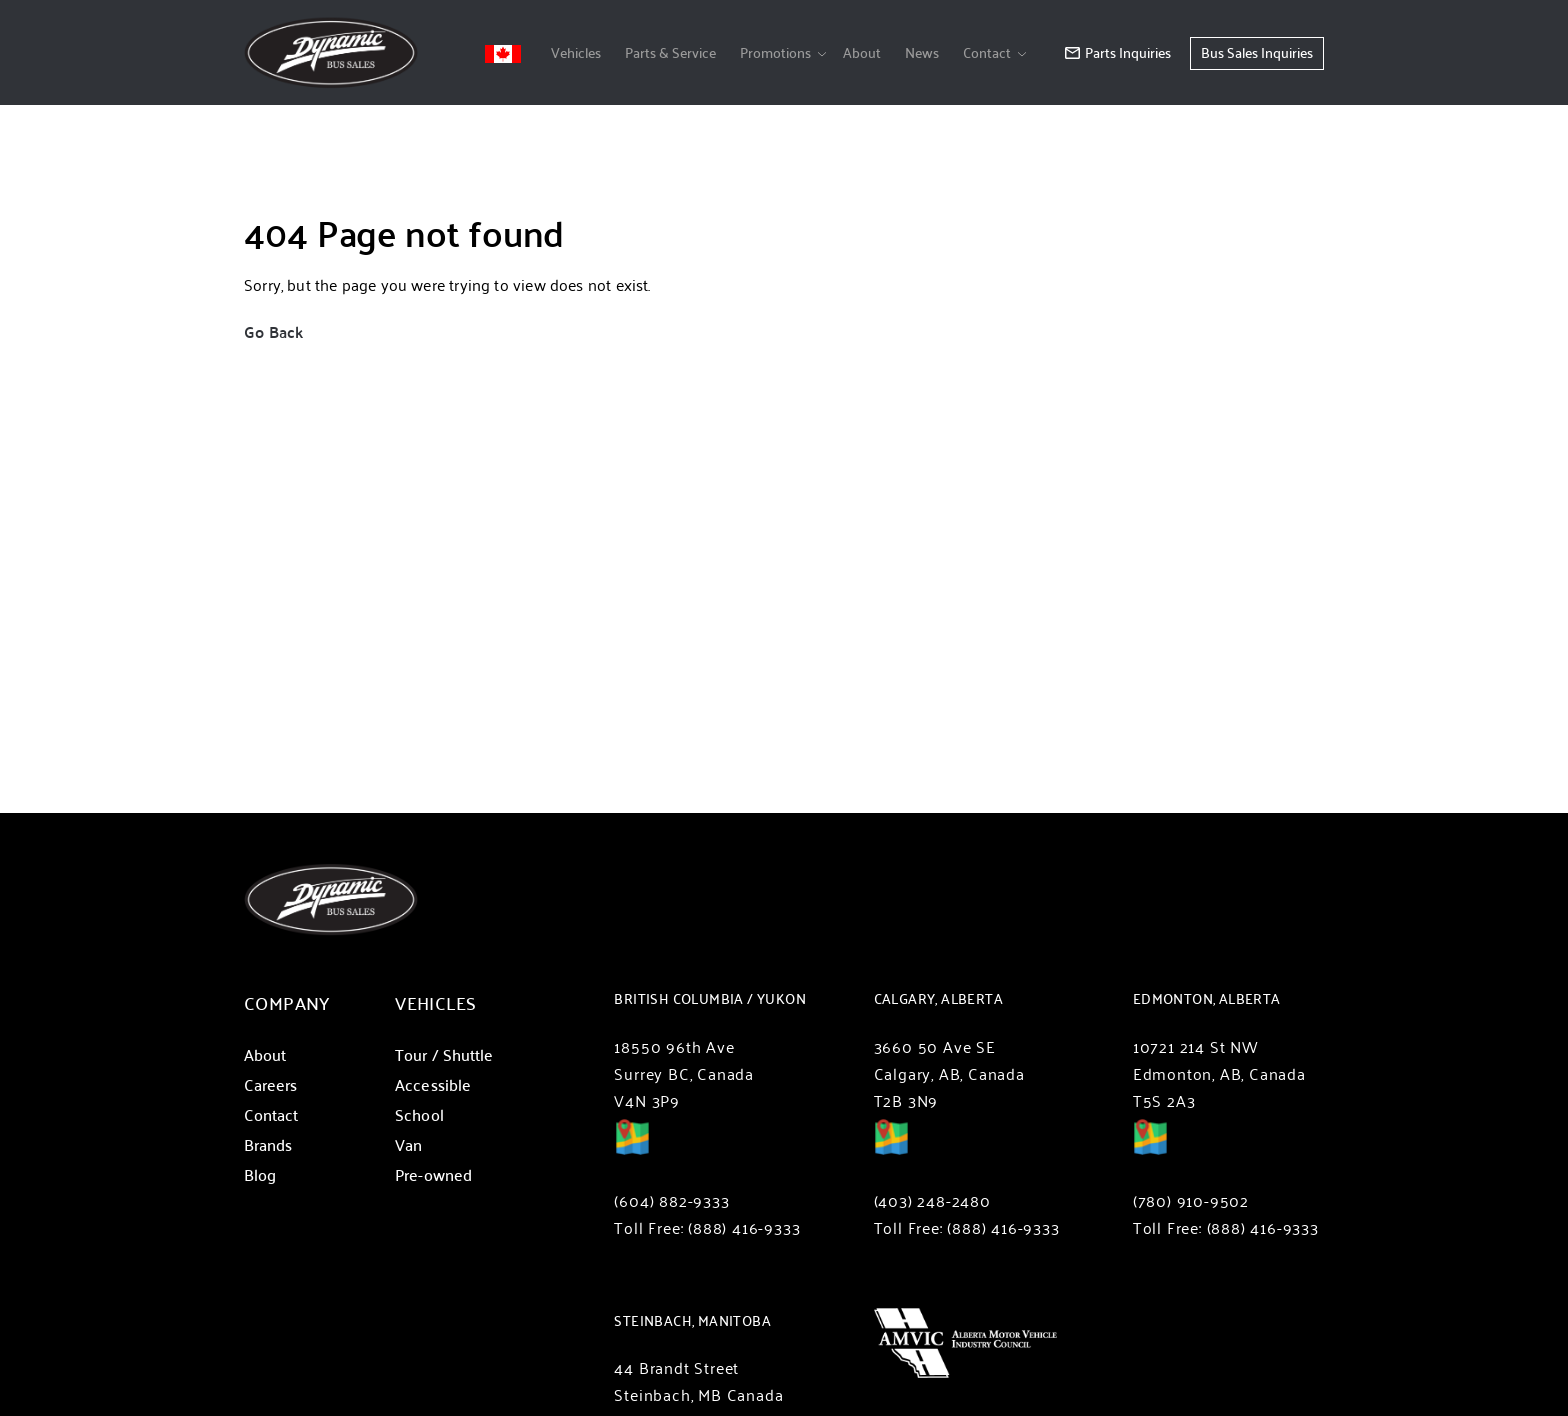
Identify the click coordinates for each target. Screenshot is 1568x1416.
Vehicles (576, 52)
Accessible (433, 1084)
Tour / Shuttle (444, 1054)
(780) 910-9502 (1191, 1200)
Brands (268, 1144)
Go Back (273, 331)
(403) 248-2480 (932, 1200)
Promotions (775, 52)
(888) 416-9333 (744, 1227)
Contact (987, 52)
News (922, 52)
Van (408, 1144)
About (862, 52)
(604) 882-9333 (671, 1200)
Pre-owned (433, 1174)
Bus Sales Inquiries (1257, 52)
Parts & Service (670, 52)
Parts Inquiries (1118, 52)
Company (287, 1002)
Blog (260, 1174)
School (419, 1114)
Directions (632, 1151)
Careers (271, 1084)
